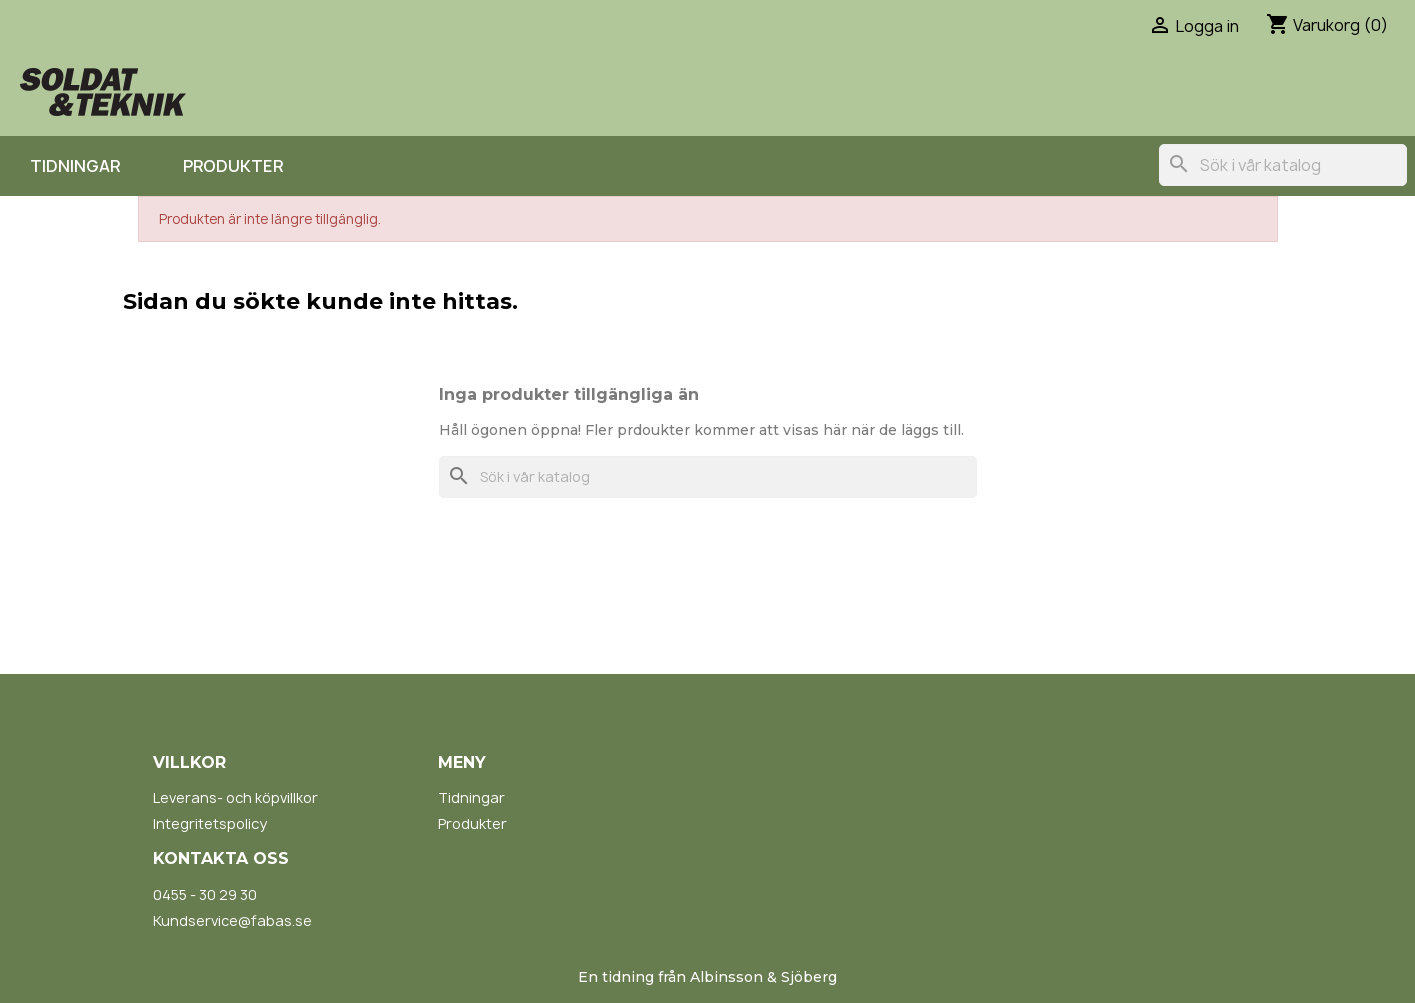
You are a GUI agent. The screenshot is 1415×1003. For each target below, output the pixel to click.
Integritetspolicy (210, 823)
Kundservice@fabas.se (232, 920)
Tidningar (75, 166)
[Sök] (1283, 165)
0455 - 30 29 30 (205, 894)
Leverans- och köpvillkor (235, 797)
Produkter (233, 166)
